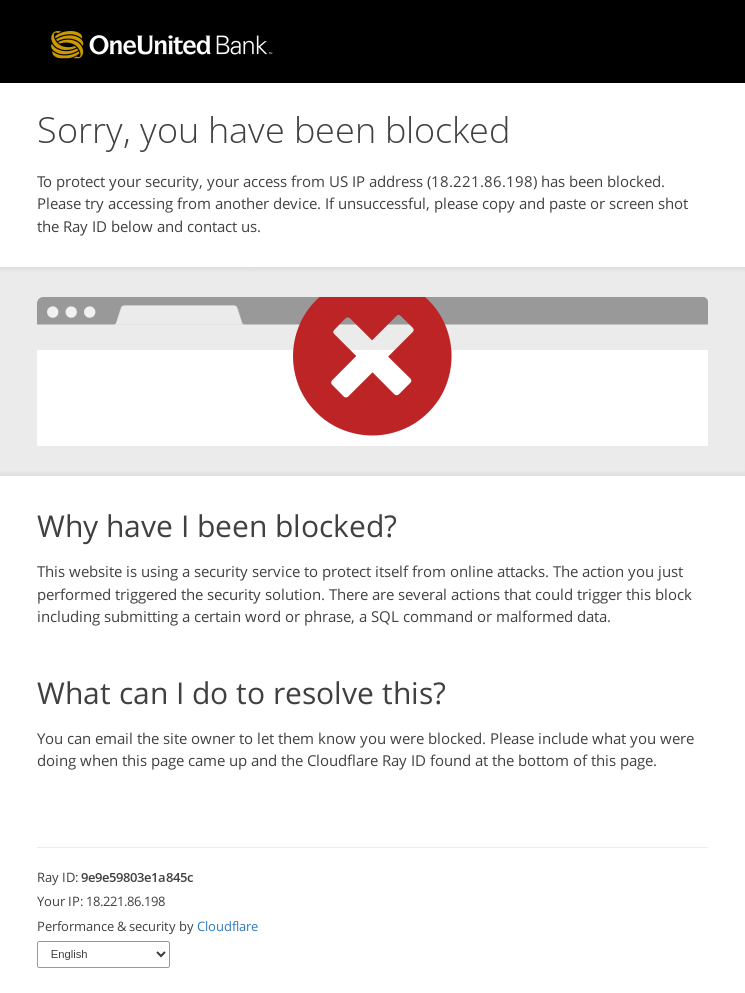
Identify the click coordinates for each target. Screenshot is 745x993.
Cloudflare (227, 926)
